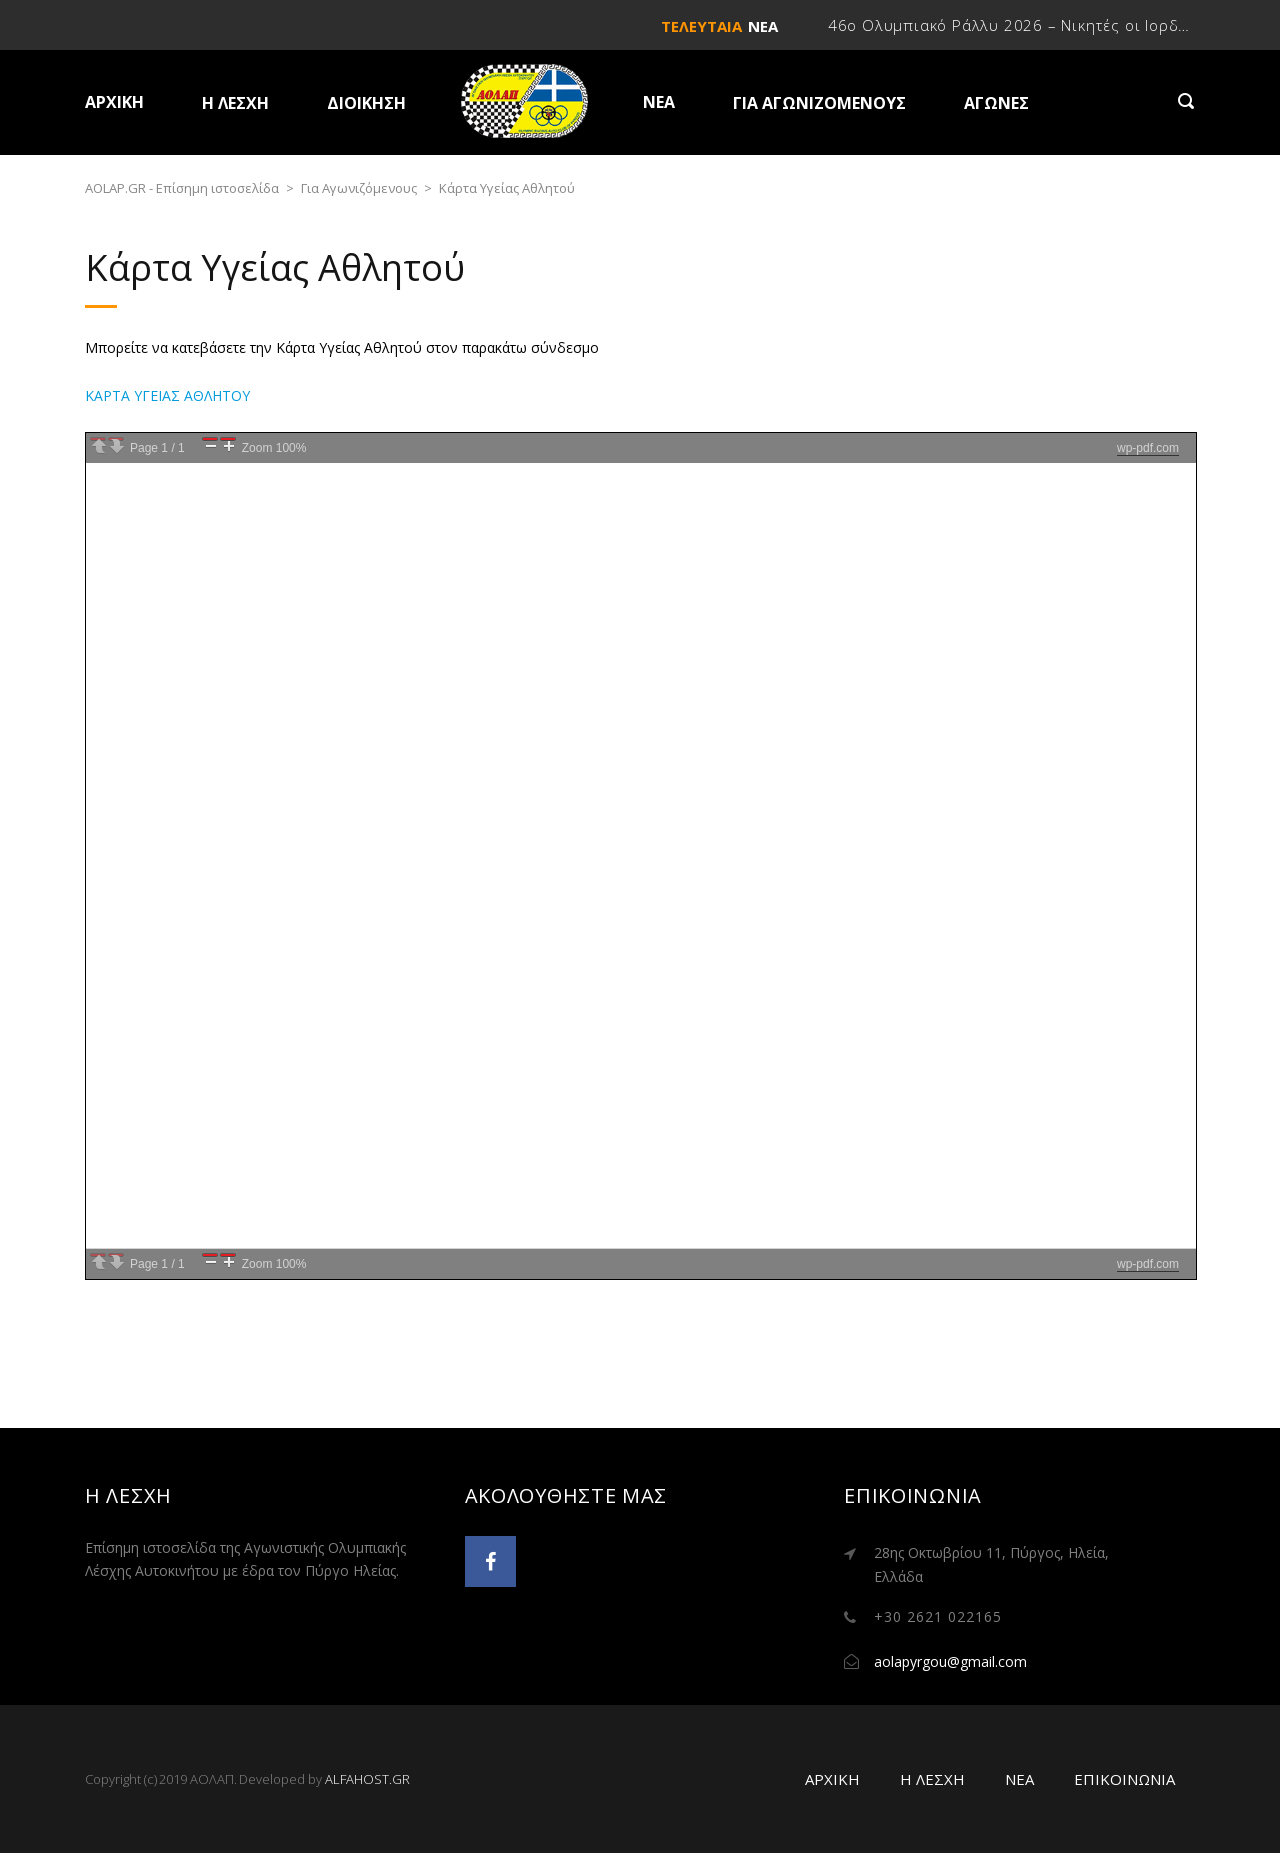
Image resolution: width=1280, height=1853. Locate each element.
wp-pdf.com (1148, 448)
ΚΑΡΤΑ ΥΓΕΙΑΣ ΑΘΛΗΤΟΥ (167, 395)
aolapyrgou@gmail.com (950, 1661)
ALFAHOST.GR (367, 1779)
